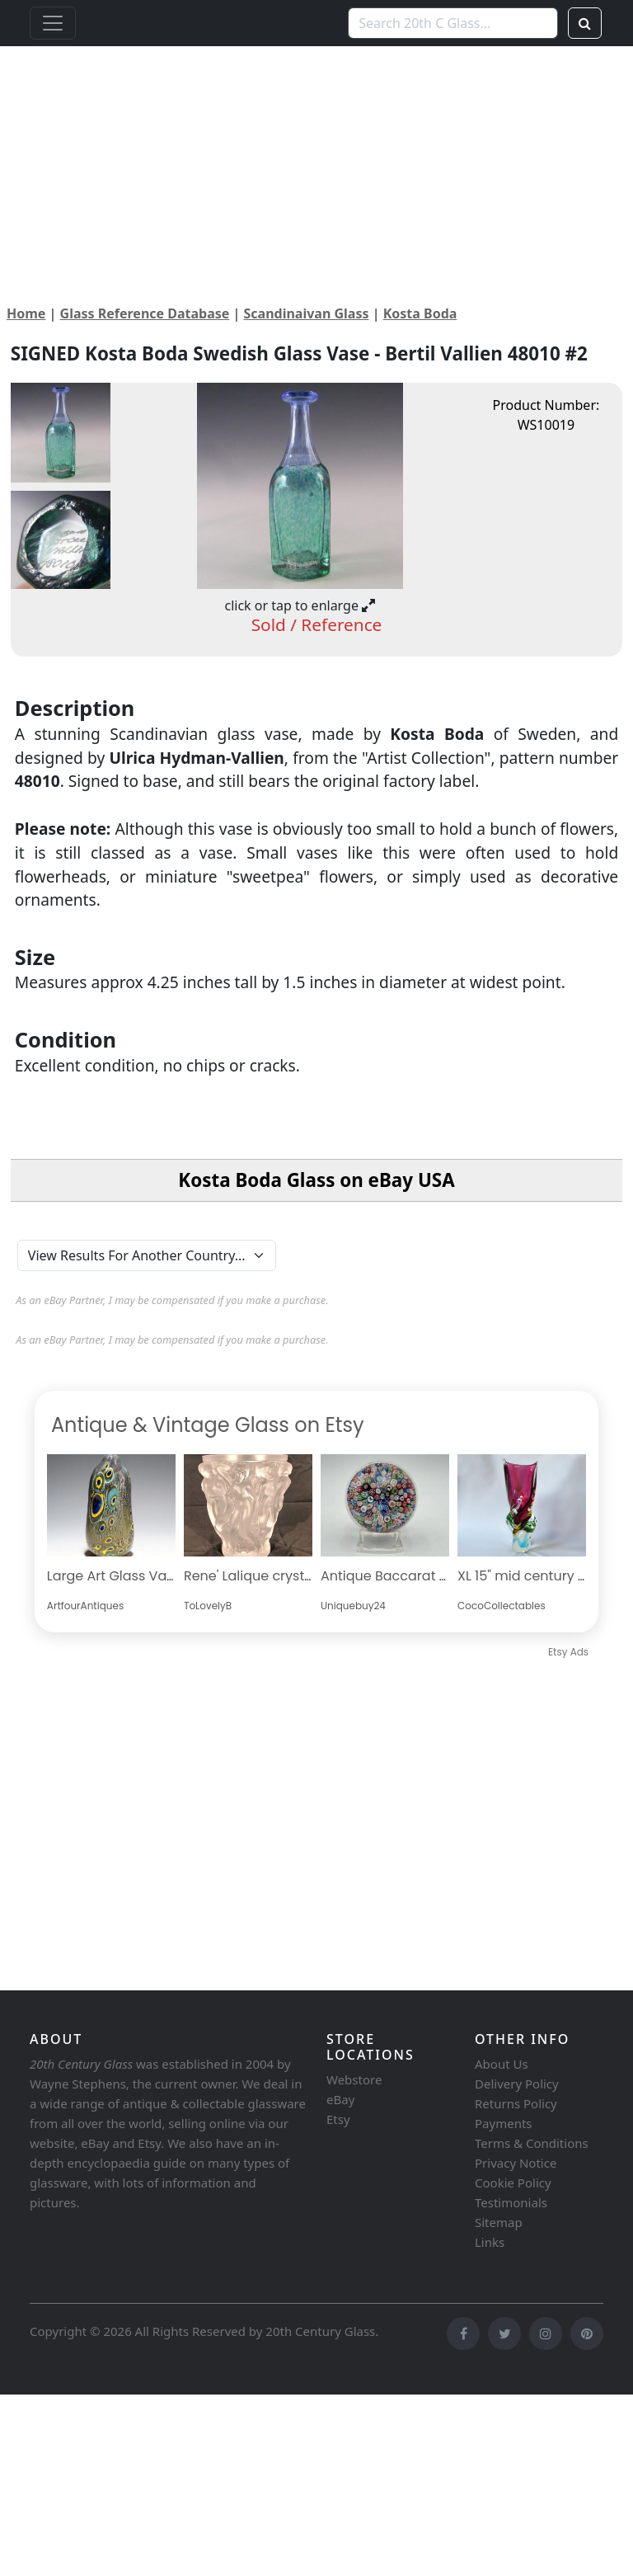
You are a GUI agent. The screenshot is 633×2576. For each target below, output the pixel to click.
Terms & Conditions (531, 2143)
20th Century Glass (320, 2331)
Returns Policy (516, 2103)
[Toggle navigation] (53, 23)
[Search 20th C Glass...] (453, 23)
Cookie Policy (513, 2182)
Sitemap (499, 2222)
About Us (501, 2064)
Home (26, 313)
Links (489, 2242)
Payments (503, 2123)
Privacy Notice (515, 2163)
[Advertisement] (316, 161)
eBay (340, 2099)
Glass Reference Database (145, 313)
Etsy (338, 2119)
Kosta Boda (420, 313)
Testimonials (511, 2202)
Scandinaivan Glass (306, 313)
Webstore (354, 2079)
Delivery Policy (517, 2083)
